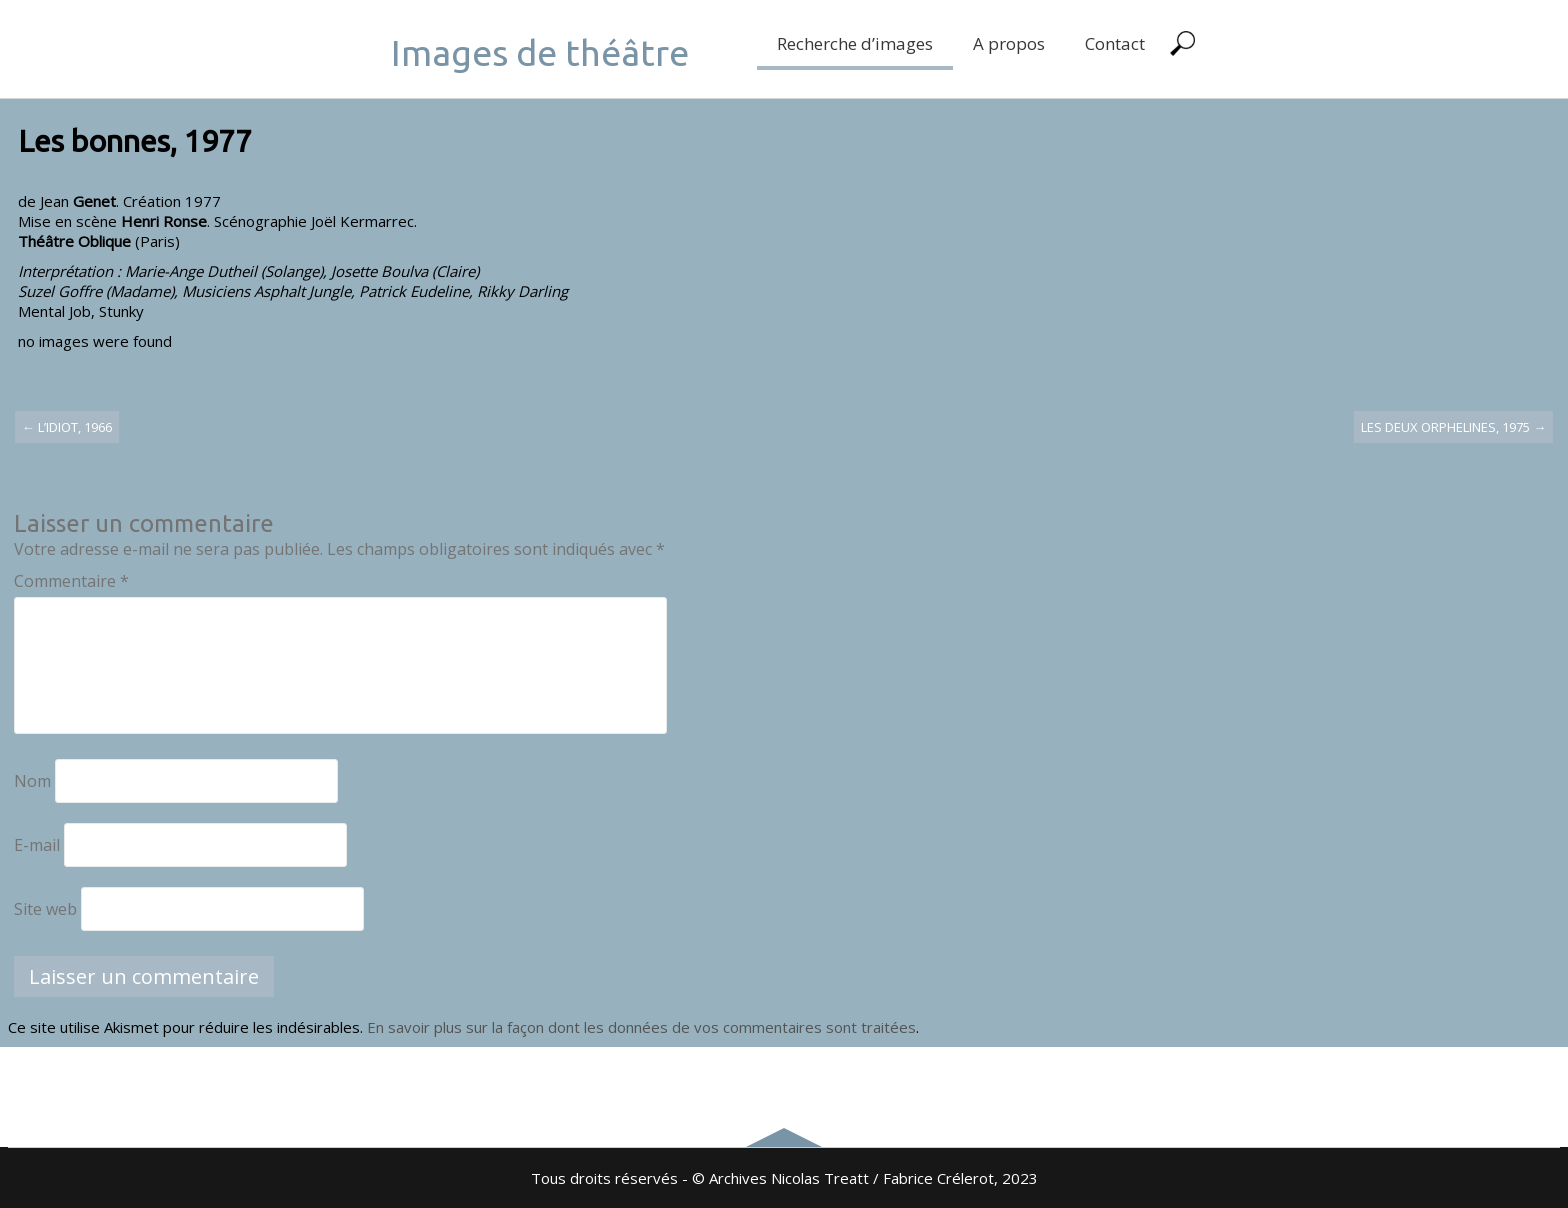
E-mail (37, 845)
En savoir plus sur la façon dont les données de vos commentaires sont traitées (641, 1027)
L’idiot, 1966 (67, 427)
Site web (45, 909)
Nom (32, 781)
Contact (1115, 43)
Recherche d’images (855, 43)
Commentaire (71, 581)
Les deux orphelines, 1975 (1453, 427)
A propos (1009, 43)
